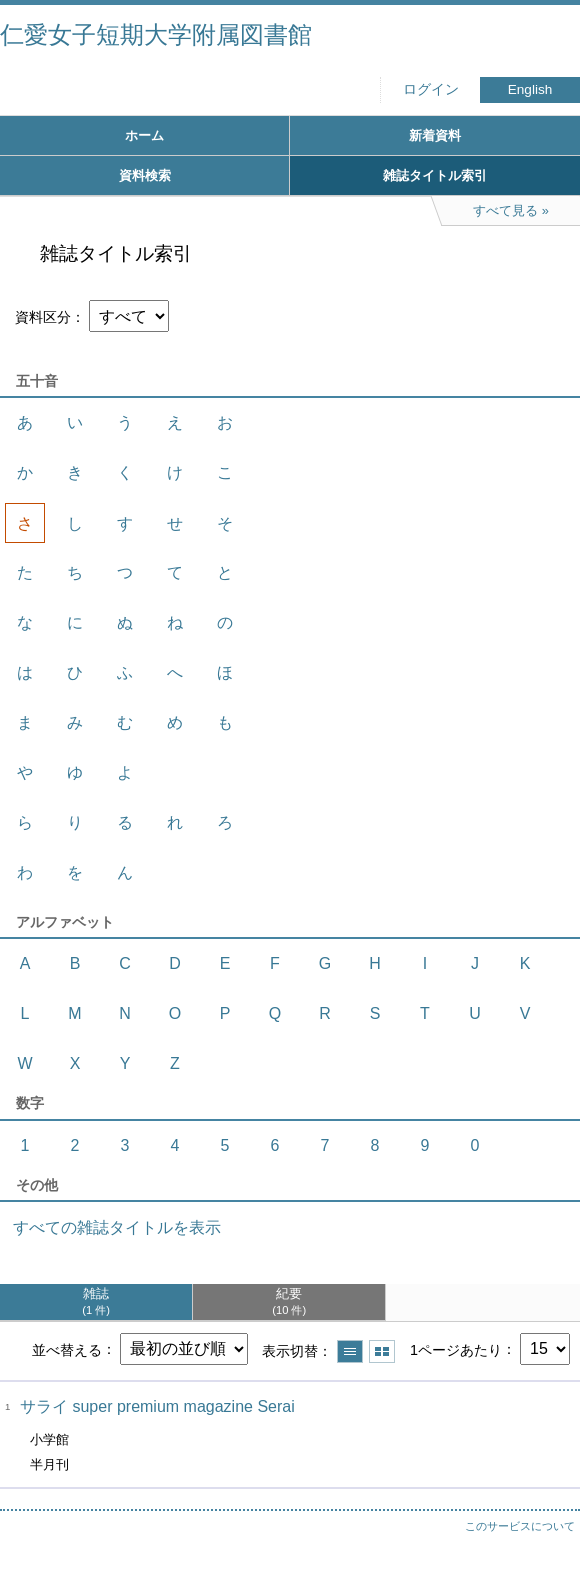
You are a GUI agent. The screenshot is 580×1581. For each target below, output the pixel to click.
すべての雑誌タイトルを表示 (117, 1227)
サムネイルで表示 (382, 1351)
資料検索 (145, 175)
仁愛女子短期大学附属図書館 (156, 34)
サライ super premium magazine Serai (157, 1406)
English (530, 89)
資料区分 (43, 317)
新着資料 (435, 135)
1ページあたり (456, 1349)
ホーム (144, 135)
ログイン (431, 89)
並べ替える (67, 1349)
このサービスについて (520, 1526)
